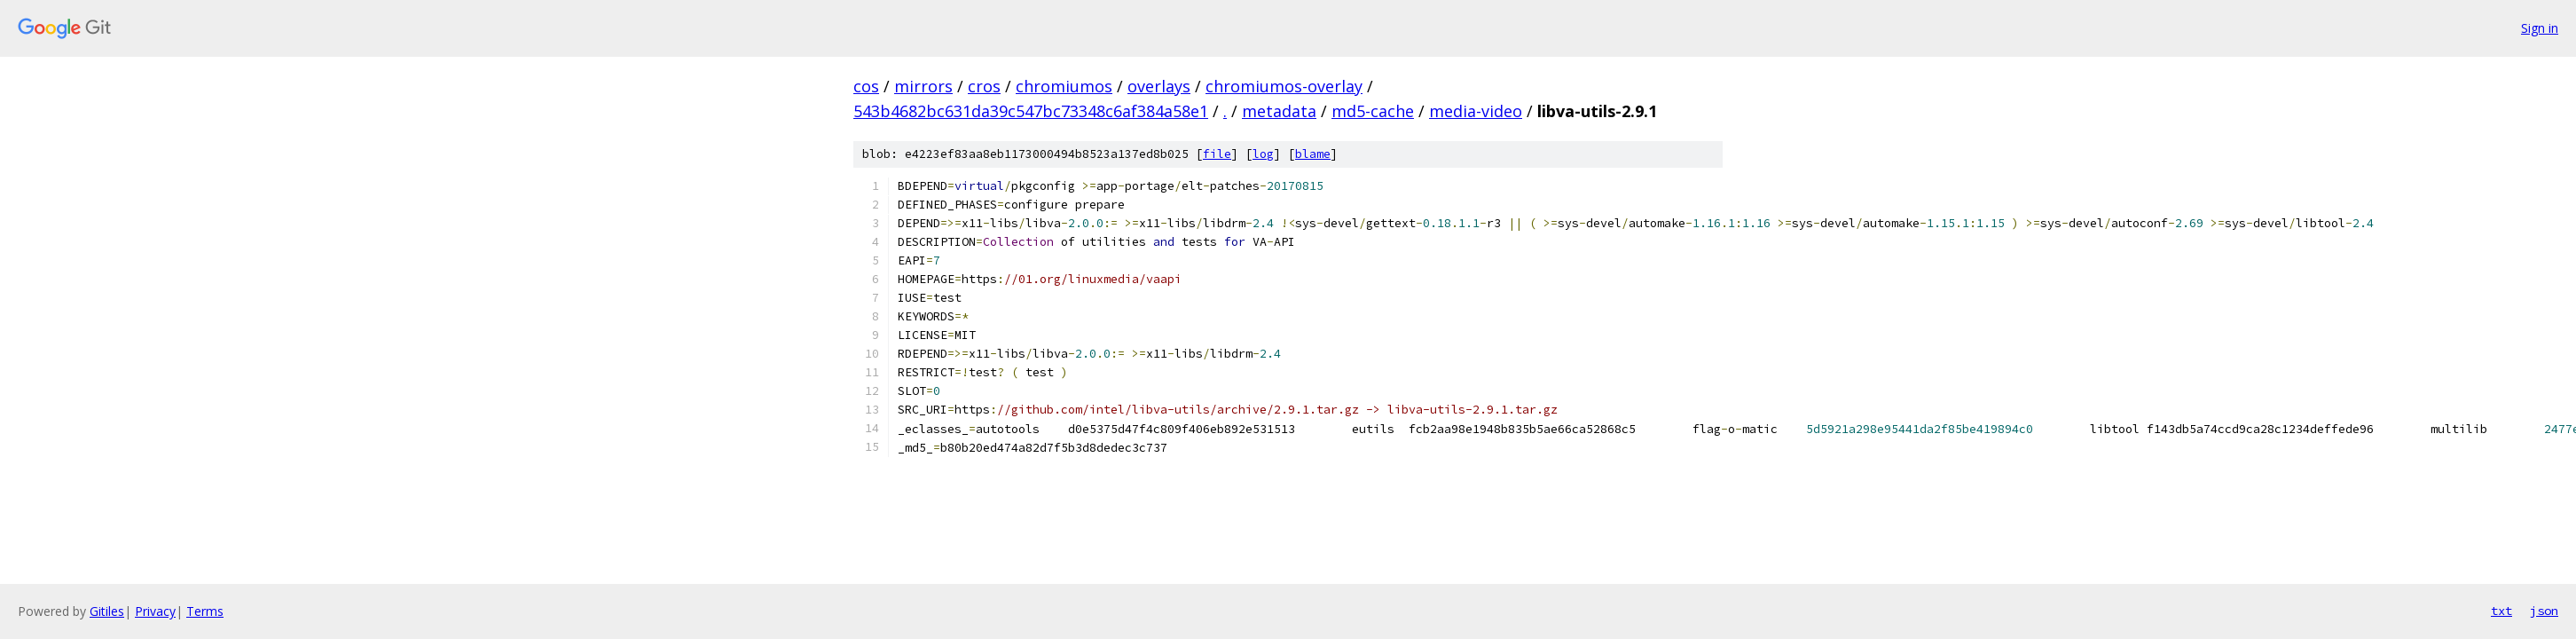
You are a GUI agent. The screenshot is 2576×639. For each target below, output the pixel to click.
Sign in (2539, 28)
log (1263, 154)
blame (1313, 154)
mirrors (923, 86)
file (1217, 154)
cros (984, 86)
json (2544, 611)
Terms (205, 611)
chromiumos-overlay (1284, 86)
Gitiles (107, 611)
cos (866, 86)
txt (2501, 611)
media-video (1475, 111)
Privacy (155, 611)
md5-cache (1372, 111)
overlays (1158, 86)
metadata (1279, 111)
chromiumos (1064, 86)
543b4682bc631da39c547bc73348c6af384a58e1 (1030, 111)
